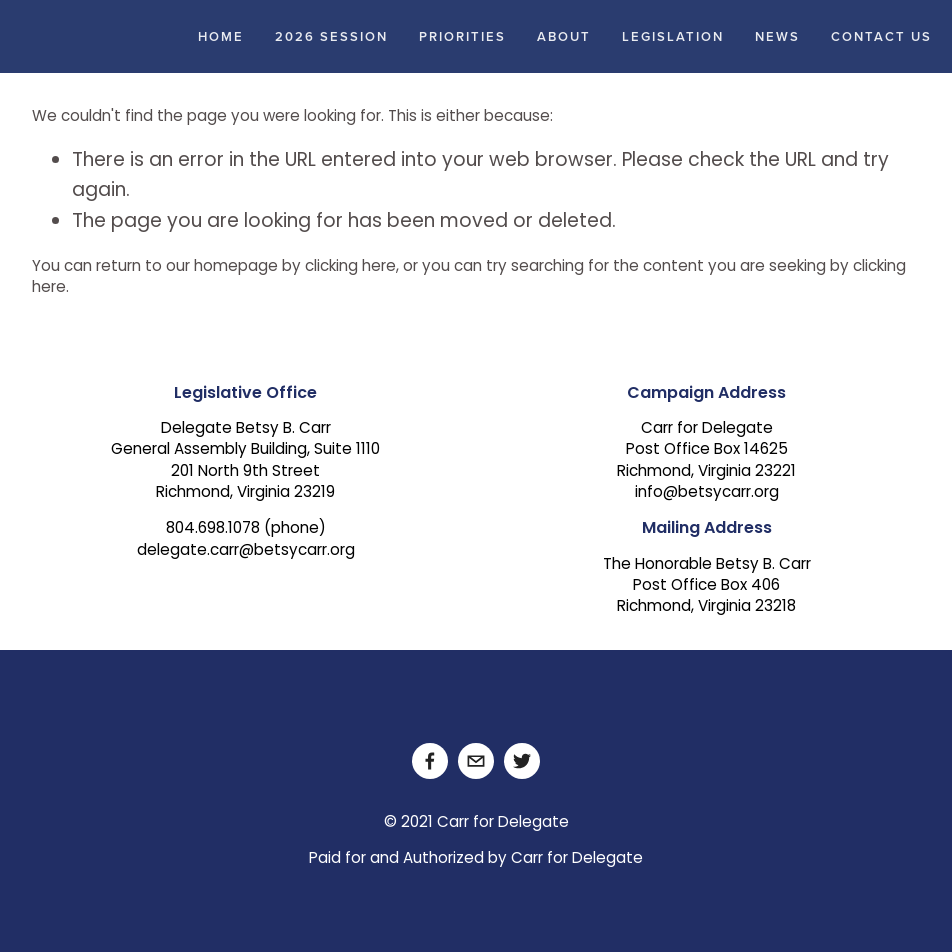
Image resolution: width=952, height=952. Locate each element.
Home (221, 36)
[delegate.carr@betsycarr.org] (476, 761)
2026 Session (331, 36)
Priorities (462, 36)
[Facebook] (430, 761)
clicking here (350, 267)
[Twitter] (522, 761)
